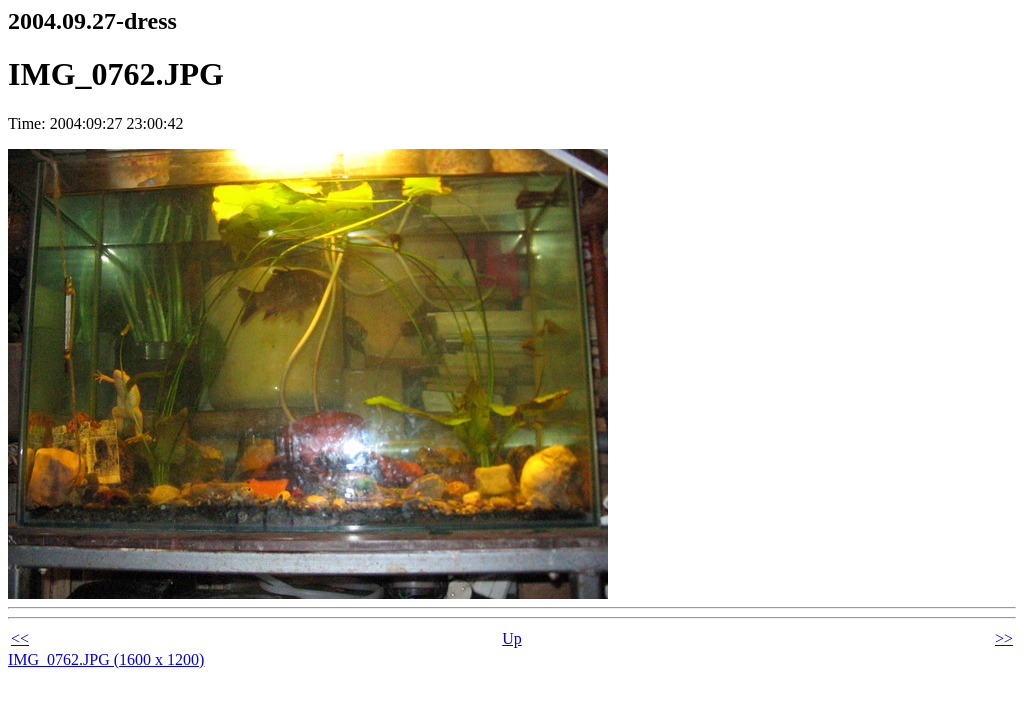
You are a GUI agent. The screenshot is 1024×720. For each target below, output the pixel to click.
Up (512, 638)
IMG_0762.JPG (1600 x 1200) (106, 659)
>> (1004, 638)
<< (20, 638)
